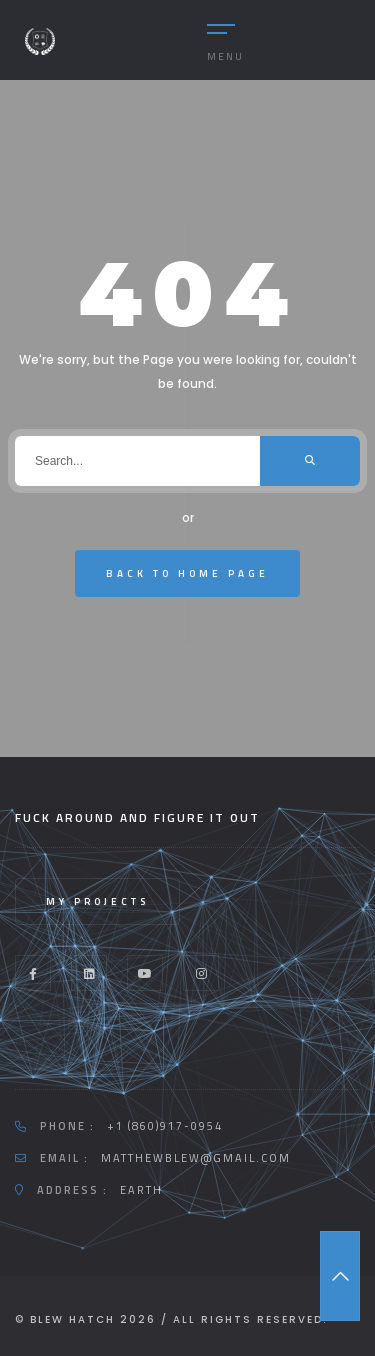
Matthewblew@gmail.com (196, 1158)
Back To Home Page (187, 573)
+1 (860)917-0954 (165, 1126)
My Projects (97, 901)
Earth (141, 1190)
